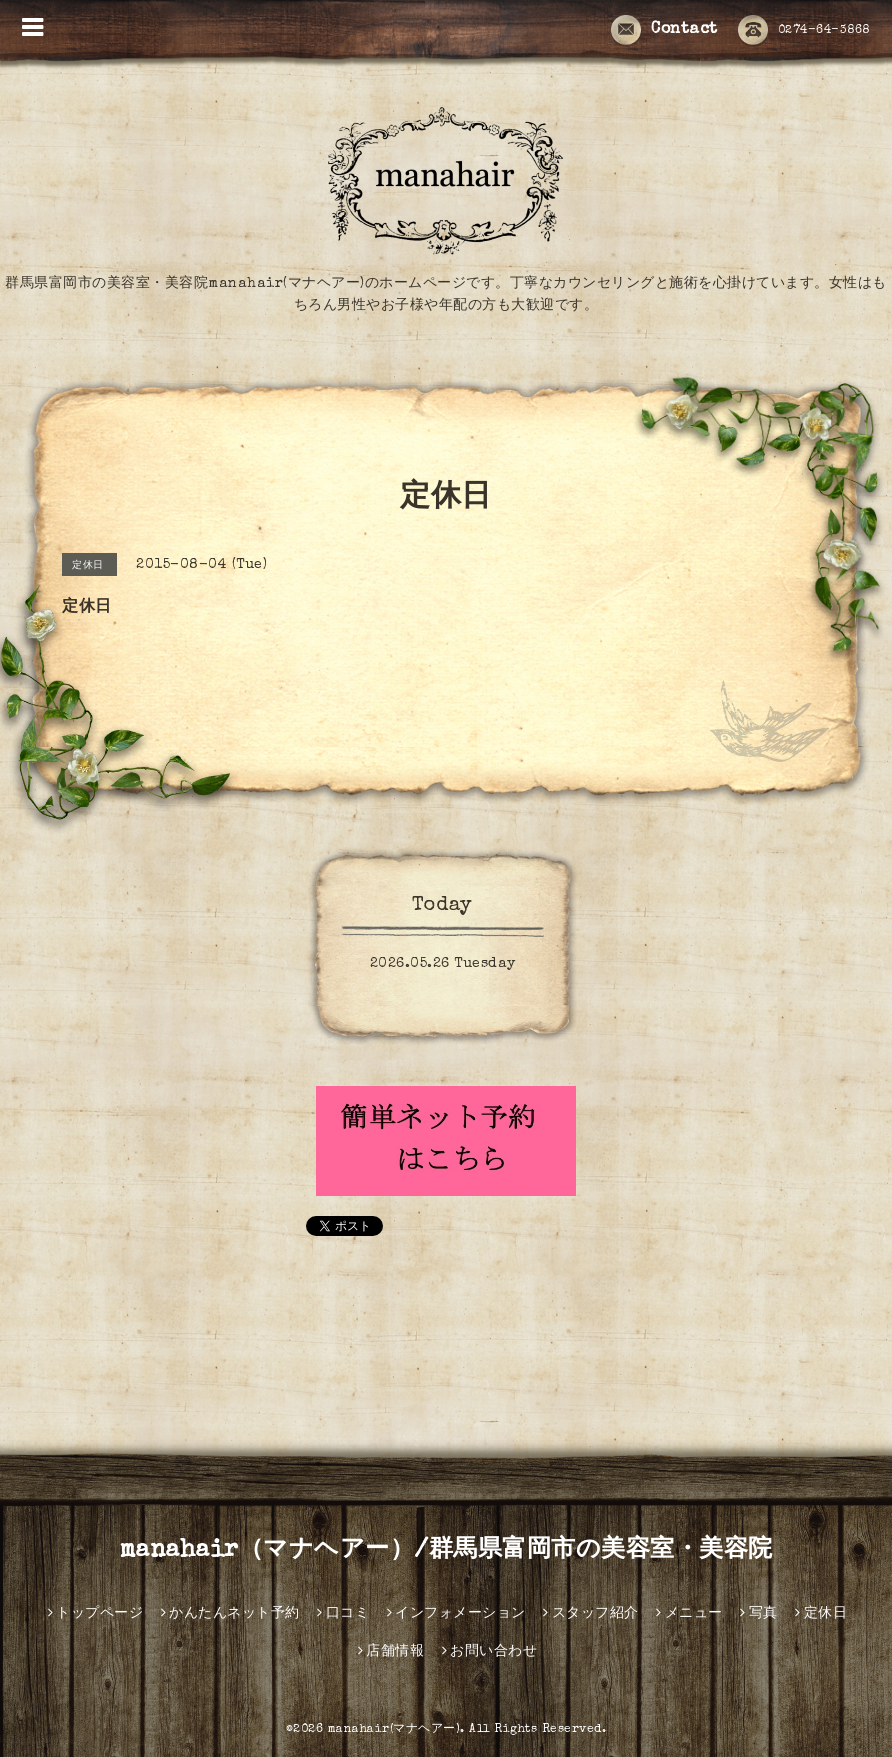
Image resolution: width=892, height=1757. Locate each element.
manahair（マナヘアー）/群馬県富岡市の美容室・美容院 (446, 1551)
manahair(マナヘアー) (394, 1730)
